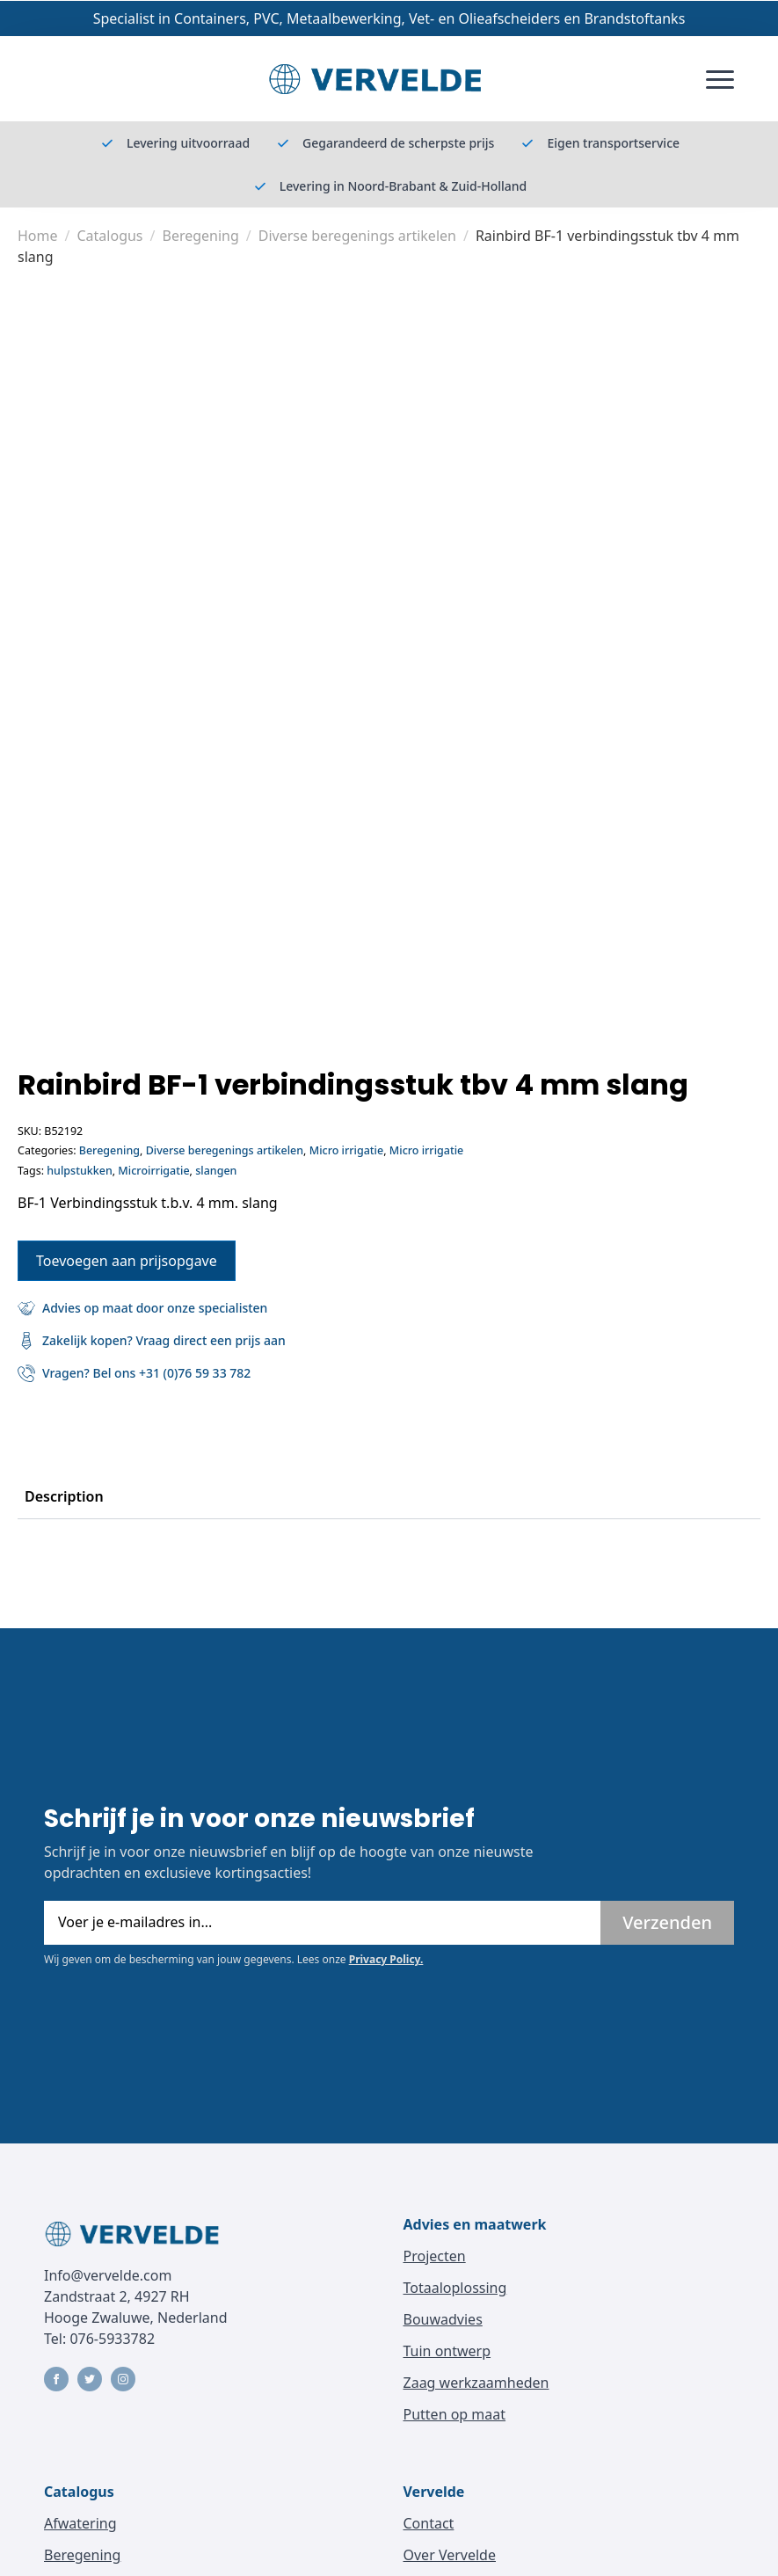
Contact (429, 2523)
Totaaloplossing (455, 2287)
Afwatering (80, 2523)
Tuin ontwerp (447, 2351)
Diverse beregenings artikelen (357, 235)
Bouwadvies (443, 2319)
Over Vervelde (450, 2555)
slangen (215, 1170)
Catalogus (109, 235)
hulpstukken (80, 1170)
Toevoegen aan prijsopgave (126, 1260)
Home (38, 235)
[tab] (64, 1496)
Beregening (200, 235)
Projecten (435, 2256)
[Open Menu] (720, 79)
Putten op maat (455, 2414)
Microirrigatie (153, 1170)
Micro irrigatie (346, 1150)
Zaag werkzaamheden (476, 2382)
